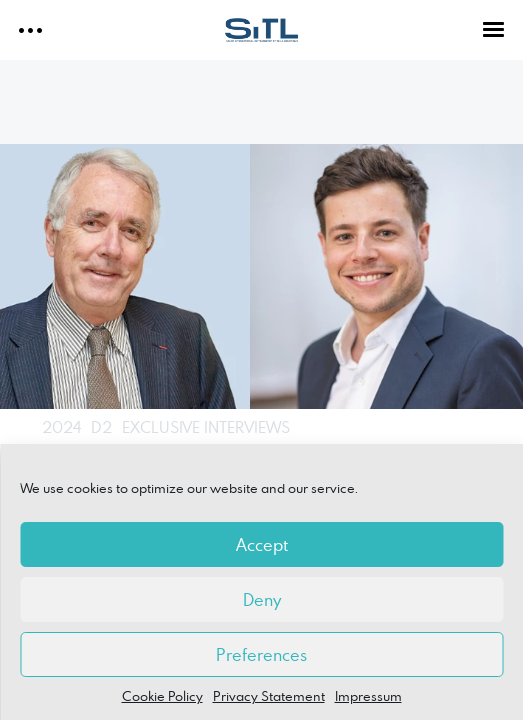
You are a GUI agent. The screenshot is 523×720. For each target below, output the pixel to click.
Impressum (368, 696)
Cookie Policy (162, 696)
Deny (262, 600)
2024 (61, 427)
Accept (262, 545)
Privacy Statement (269, 696)
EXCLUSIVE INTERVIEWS (206, 427)
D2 (101, 427)
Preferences (261, 655)
